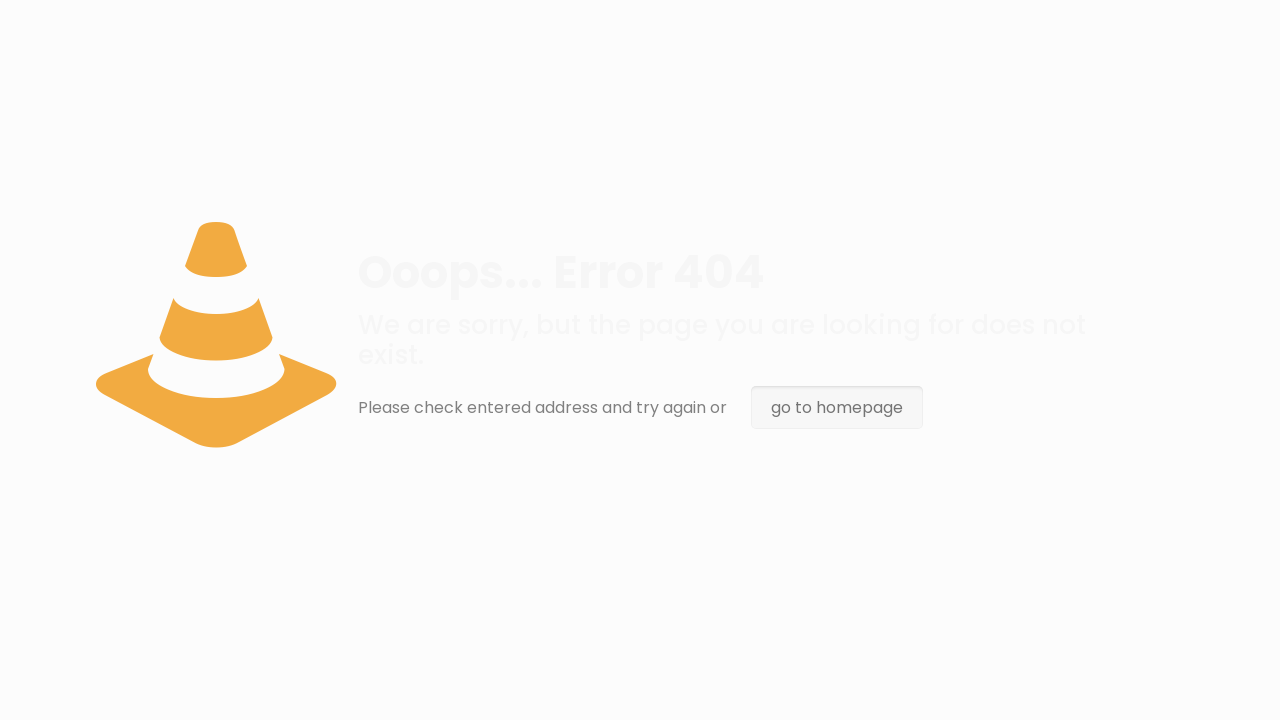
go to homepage (837, 407)
